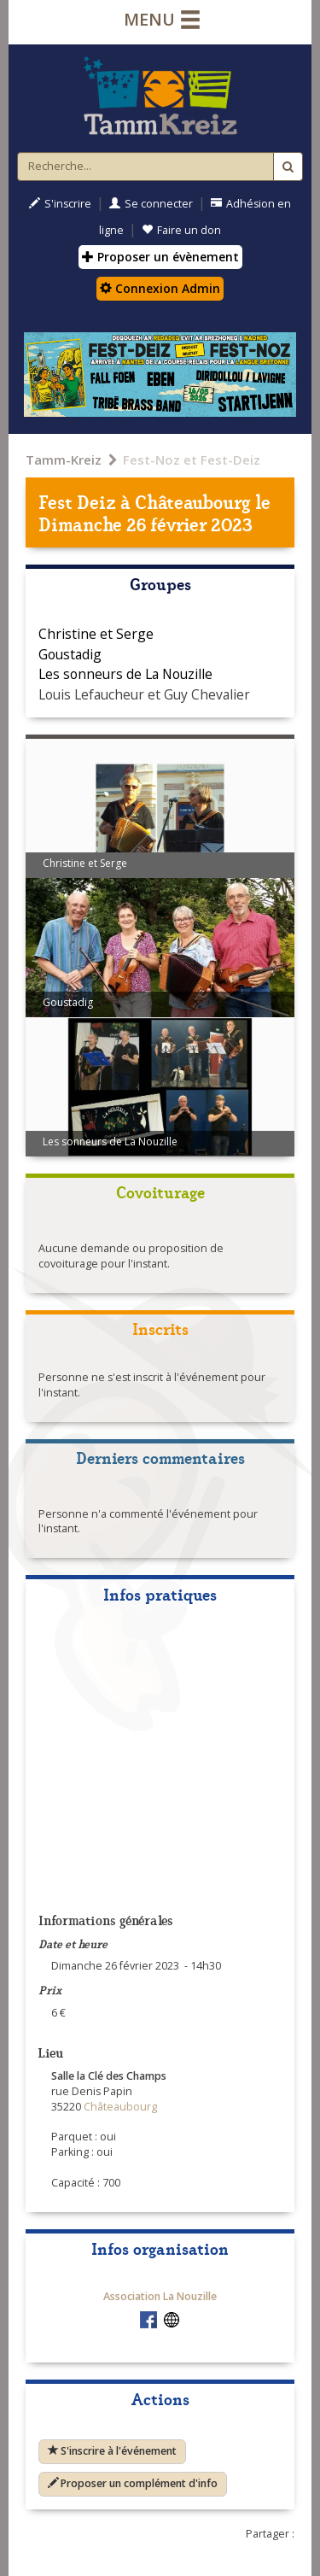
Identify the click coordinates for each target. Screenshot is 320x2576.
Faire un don (181, 230)
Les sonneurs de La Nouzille (125, 673)
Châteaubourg (193, 501)
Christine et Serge (96, 633)
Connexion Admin (160, 288)
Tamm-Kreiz (64, 459)
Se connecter (151, 203)
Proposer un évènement (160, 257)
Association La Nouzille (160, 2296)
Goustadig (70, 654)
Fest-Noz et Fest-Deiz (191, 459)
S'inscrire (60, 203)
